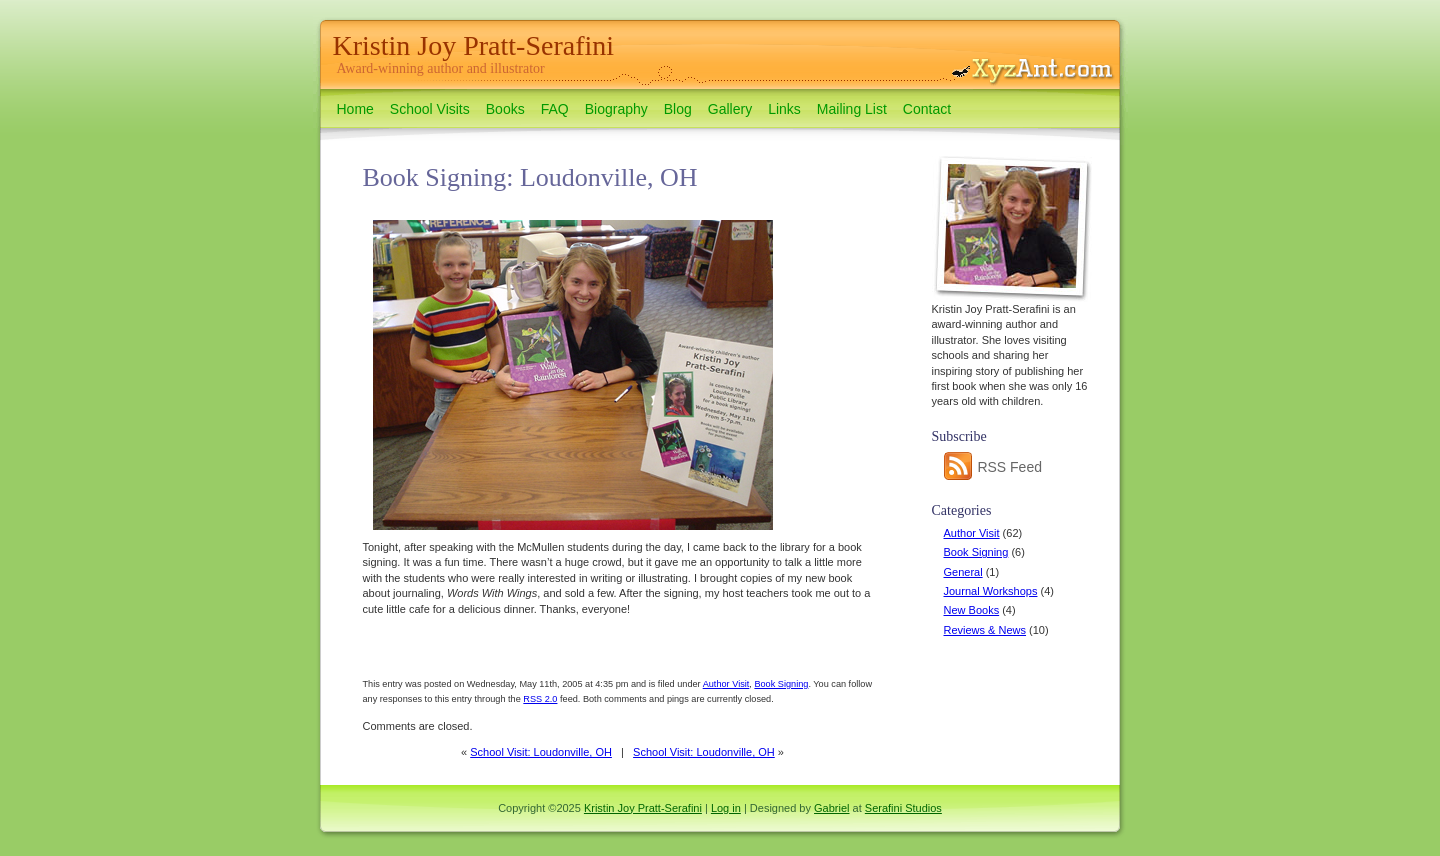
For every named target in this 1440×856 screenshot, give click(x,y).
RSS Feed (993, 467)
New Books (972, 610)
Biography (616, 109)
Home (355, 109)
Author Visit (972, 533)
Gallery (730, 109)
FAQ (555, 109)
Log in (726, 808)
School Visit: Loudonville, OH (541, 752)
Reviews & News (985, 630)
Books (505, 109)
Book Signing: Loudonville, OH (530, 177)
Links (784, 109)
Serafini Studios (903, 808)
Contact (927, 109)
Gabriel (831, 808)
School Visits (430, 109)
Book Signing (976, 552)
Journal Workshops (991, 591)
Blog (678, 109)
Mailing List (852, 109)
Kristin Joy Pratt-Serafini (474, 45)
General (963, 572)
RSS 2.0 (540, 699)
